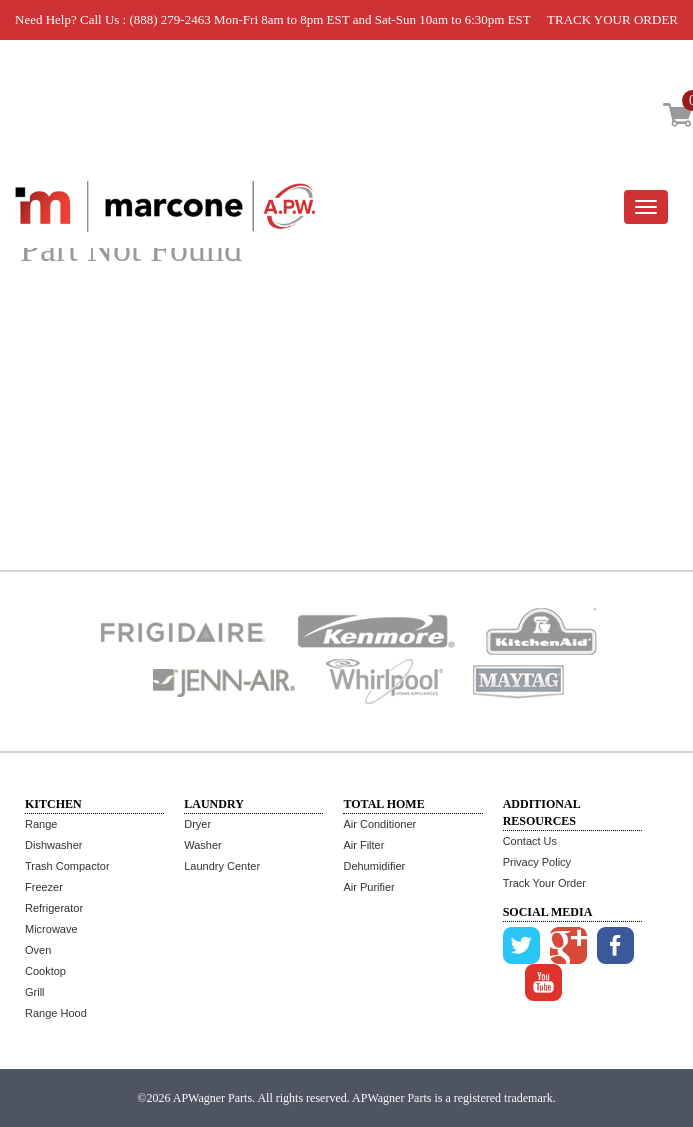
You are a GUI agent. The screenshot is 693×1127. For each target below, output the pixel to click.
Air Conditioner (379, 824)
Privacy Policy (537, 862)
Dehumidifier (374, 866)
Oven (38, 950)
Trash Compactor (67, 866)
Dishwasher (53, 845)
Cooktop (45, 971)
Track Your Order (544, 883)
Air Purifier (368, 887)
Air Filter (363, 845)
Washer (203, 845)
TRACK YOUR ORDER (612, 19)
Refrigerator (54, 908)
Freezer (44, 887)
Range (41, 824)
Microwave (51, 929)
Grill (35, 992)
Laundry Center (222, 866)
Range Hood (56, 1013)
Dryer (197, 824)
